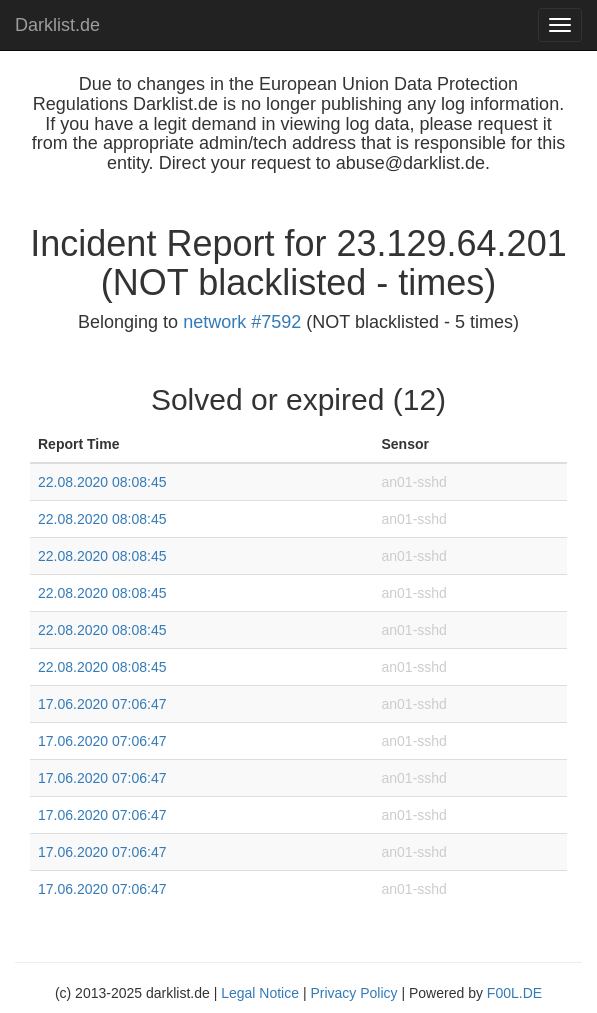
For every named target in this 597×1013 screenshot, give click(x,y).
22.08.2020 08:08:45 (102, 482)
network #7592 (242, 322)
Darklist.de (57, 25)
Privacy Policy (353, 993)
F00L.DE (514, 993)
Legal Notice (260, 993)
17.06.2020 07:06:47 (102, 704)
